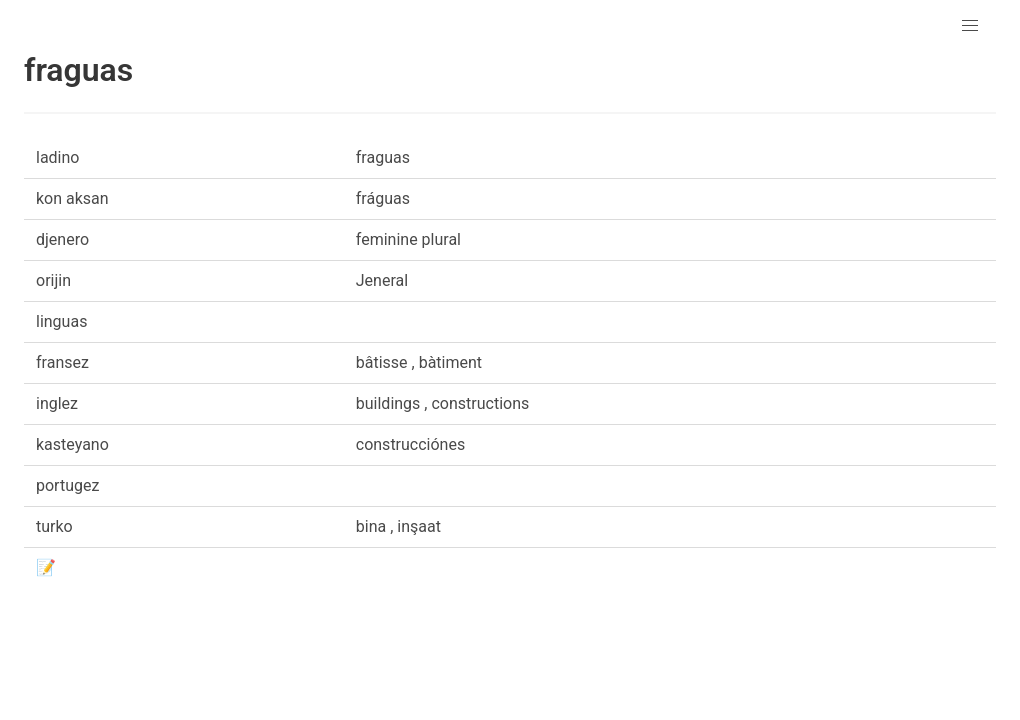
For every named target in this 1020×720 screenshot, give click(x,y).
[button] (970, 26)
